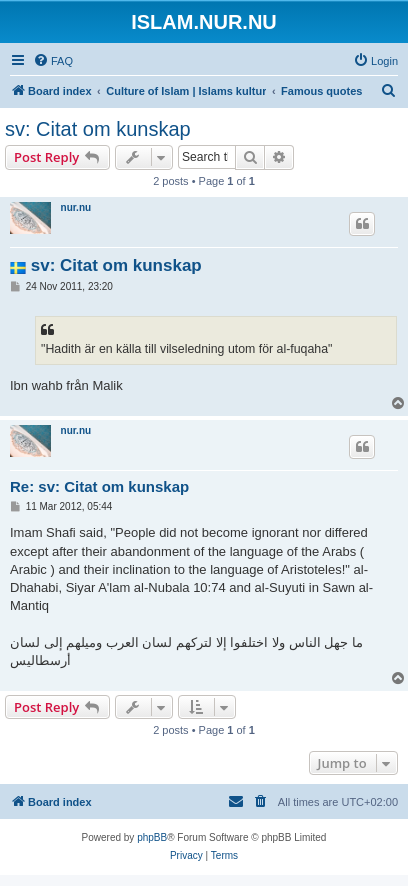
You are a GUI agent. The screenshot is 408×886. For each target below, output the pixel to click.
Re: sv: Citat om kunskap (99, 486)
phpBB (152, 837)
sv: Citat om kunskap (98, 129)
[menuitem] (53, 61)
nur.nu (76, 207)
